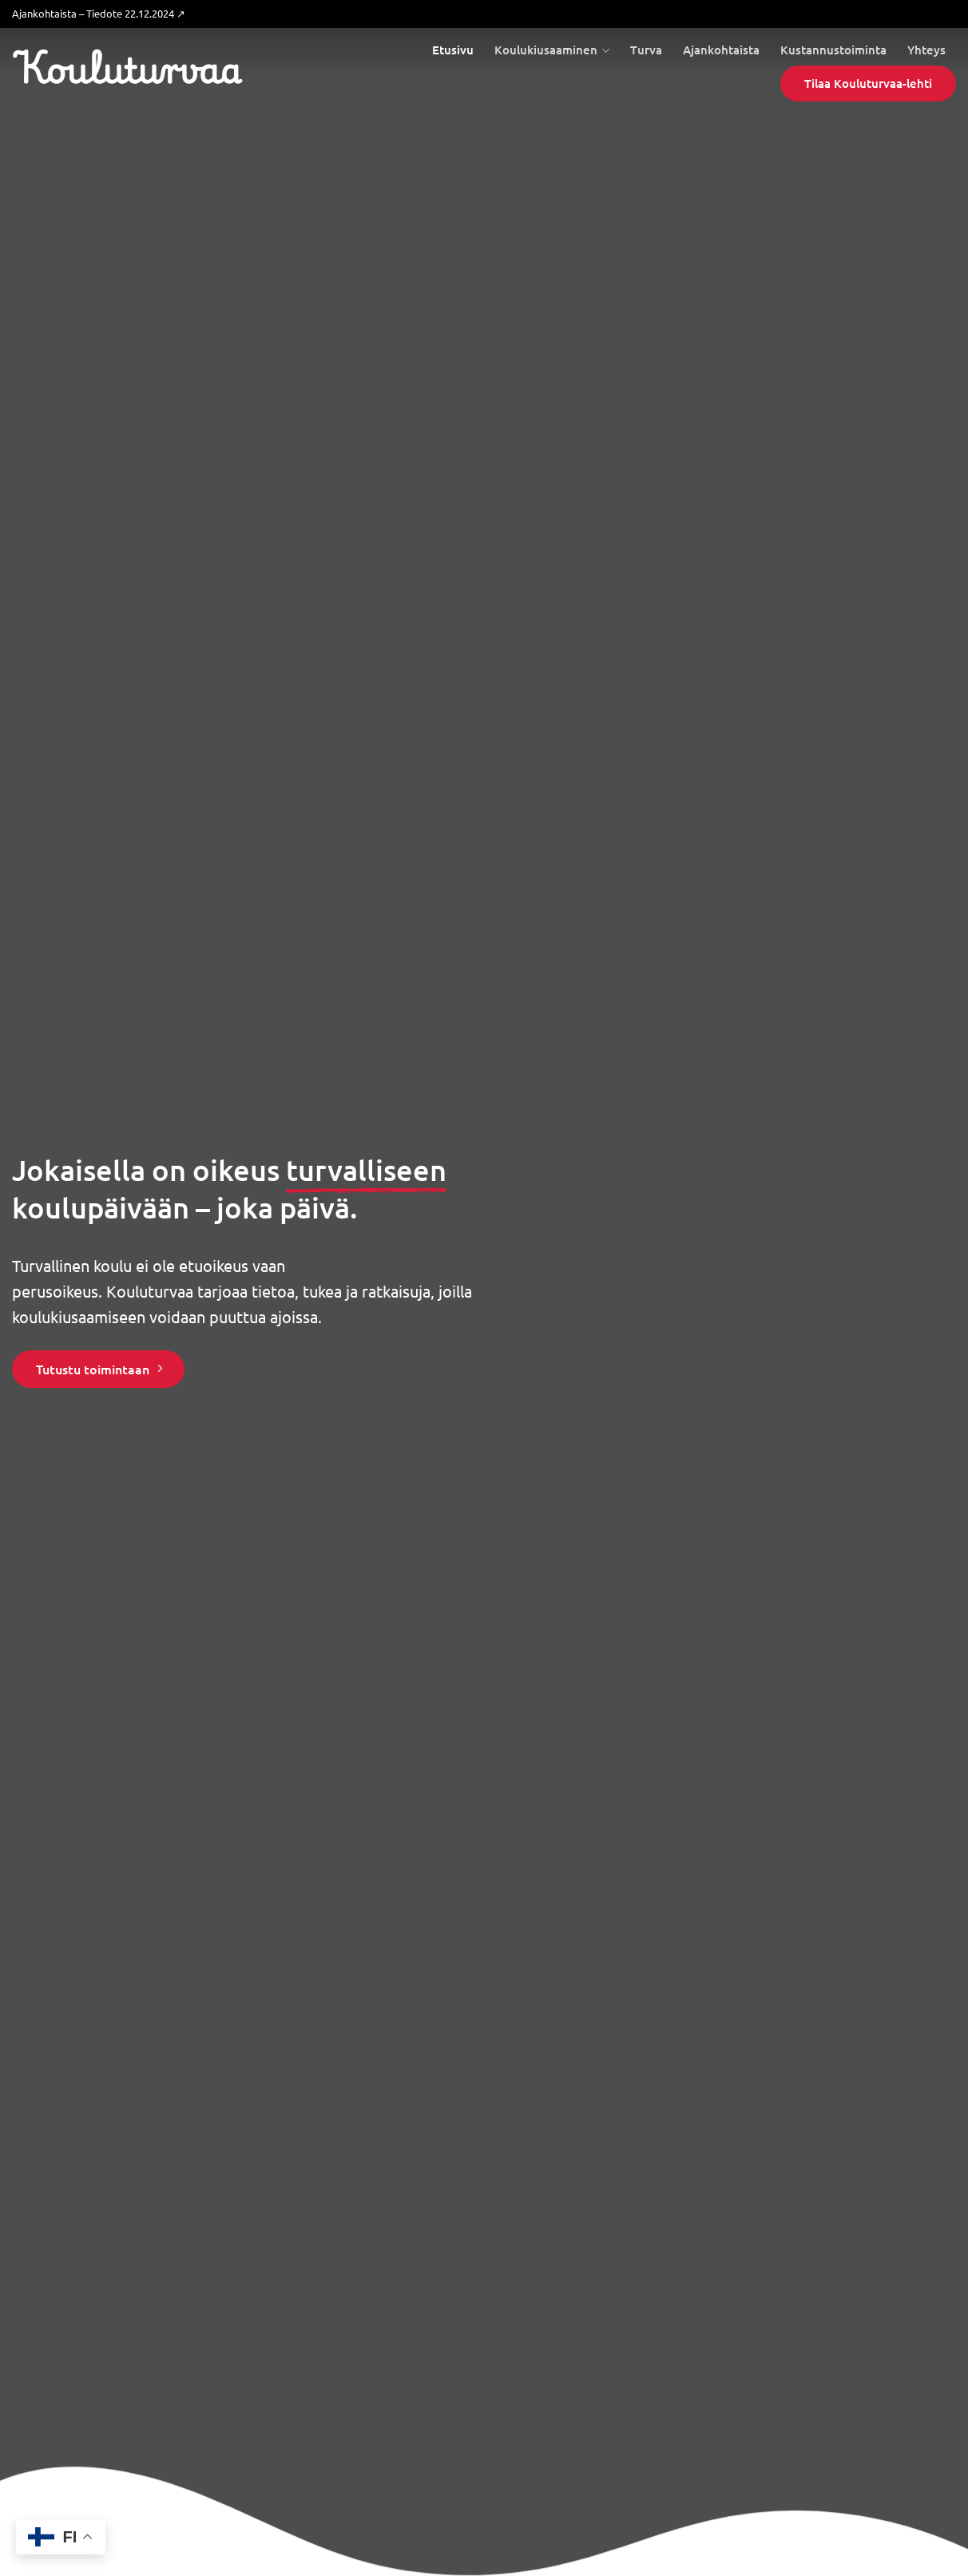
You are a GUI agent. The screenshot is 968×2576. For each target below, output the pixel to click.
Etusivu (453, 50)
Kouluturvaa (126, 68)
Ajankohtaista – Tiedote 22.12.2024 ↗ (98, 13)
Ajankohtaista (721, 50)
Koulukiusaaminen (551, 50)
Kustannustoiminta (833, 50)
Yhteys (926, 50)
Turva (646, 50)
